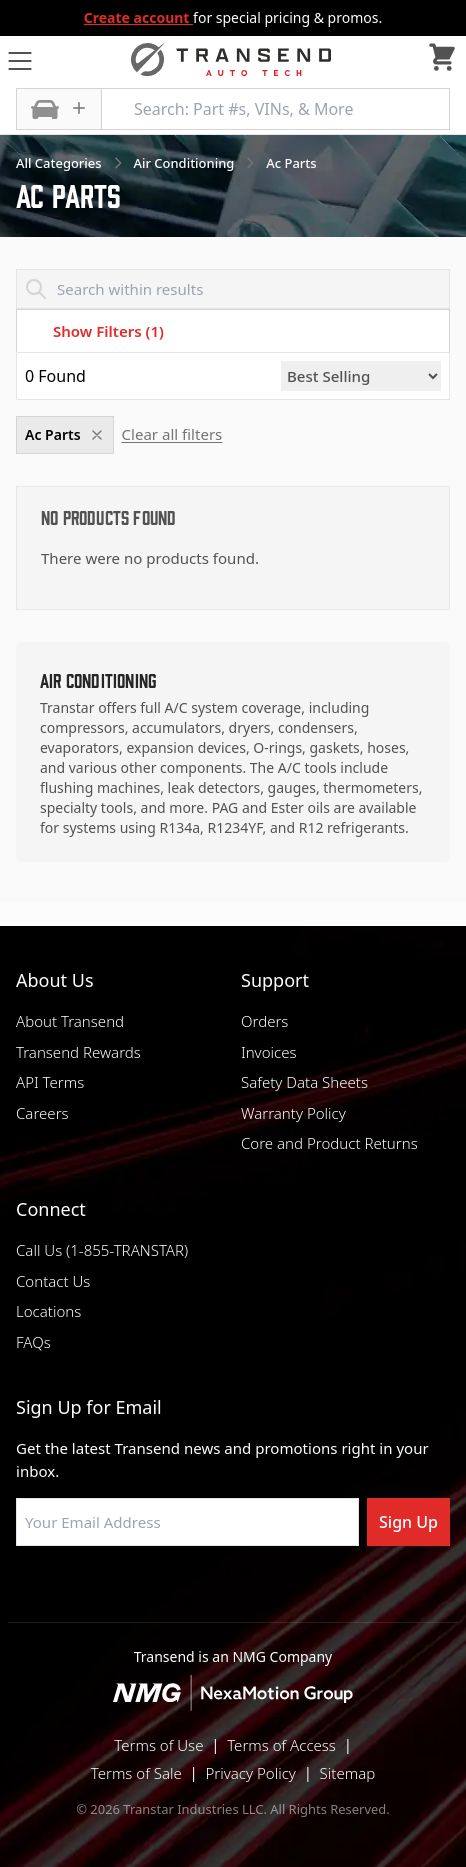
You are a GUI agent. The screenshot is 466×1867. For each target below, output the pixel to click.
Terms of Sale (136, 1773)
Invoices (269, 1052)
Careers (42, 1113)
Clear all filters (172, 434)
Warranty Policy (293, 1113)
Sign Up (408, 1522)
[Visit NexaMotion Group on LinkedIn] (183, 1594)
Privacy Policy (251, 1773)
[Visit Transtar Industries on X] (283, 1594)
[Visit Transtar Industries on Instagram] (233, 1594)
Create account (138, 17)
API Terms (50, 1082)
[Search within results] (233, 289)
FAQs (33, 1342)
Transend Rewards (78, 1052)
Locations (48, 1311)
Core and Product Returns (329, 1143)
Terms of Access (281, 1745)
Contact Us (53, 1281)
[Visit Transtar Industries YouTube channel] (333, 1594)
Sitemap (348, 1773)
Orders (264, 1021)
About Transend (70, 1021)
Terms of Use (158, 1745)
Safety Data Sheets (304, 1082)
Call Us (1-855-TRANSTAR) (102, 1250)
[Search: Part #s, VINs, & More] (275, 109)
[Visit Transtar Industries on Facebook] (133, 1594)
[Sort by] (361, 376)
